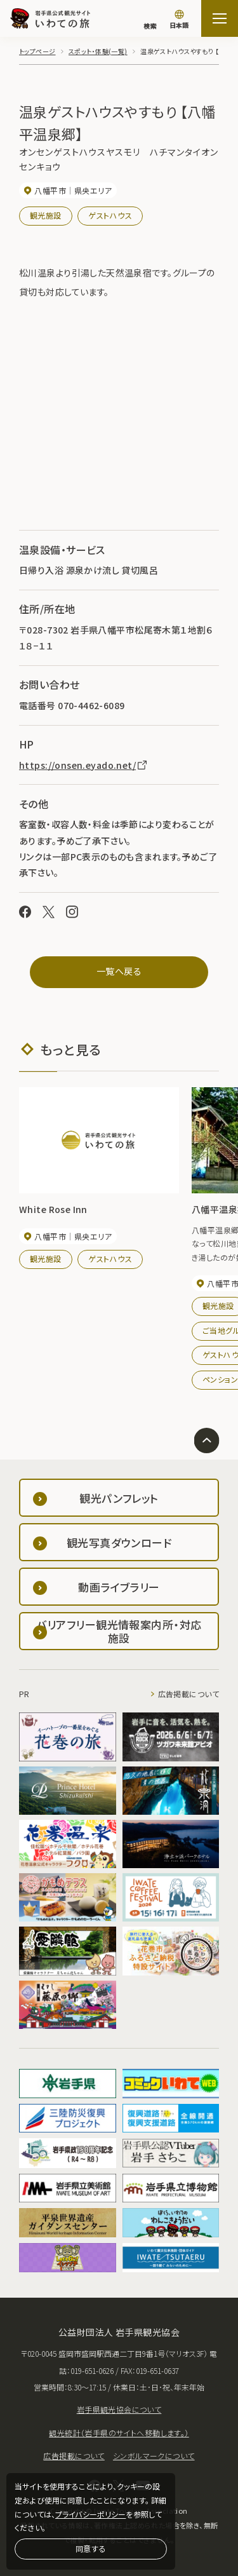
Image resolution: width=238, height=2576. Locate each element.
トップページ (37, 51)
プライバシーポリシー (90, 2514)
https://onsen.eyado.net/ (84, 765)
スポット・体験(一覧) (98, 51)
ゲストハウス (110, 215)
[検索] (150, 20)
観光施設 (46, 215)
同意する (91, 2548)
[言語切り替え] (178, 20)
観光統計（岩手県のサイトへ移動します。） (118, 2432)
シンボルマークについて (154, 2455)
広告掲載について (188, 1693)
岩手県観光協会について (119, 2409)
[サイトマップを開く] (219, 18)
